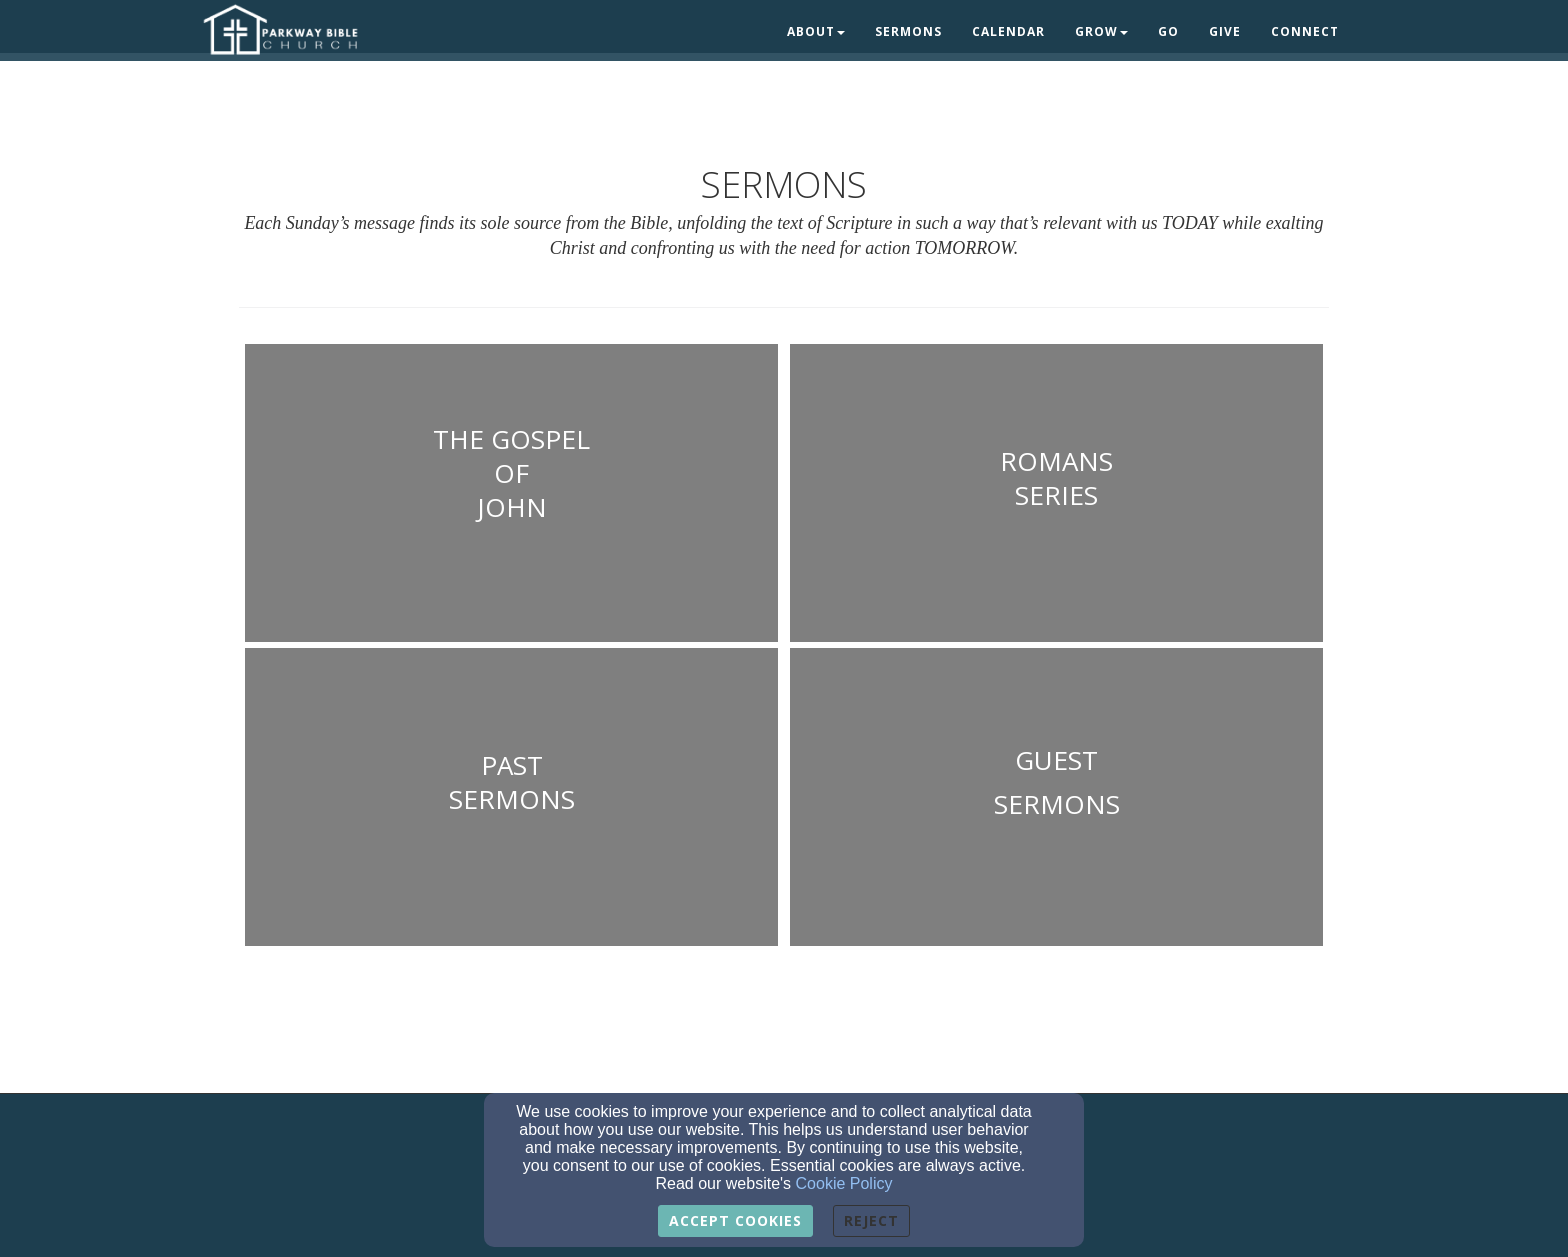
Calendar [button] (1008, 31)
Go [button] (1168, 31)
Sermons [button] (908, 31)
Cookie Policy (844, 1183)
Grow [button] (1101, 31)
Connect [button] (1305, 31)
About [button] (816, 31)
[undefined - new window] (511, 496)
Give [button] (1225, 31)
